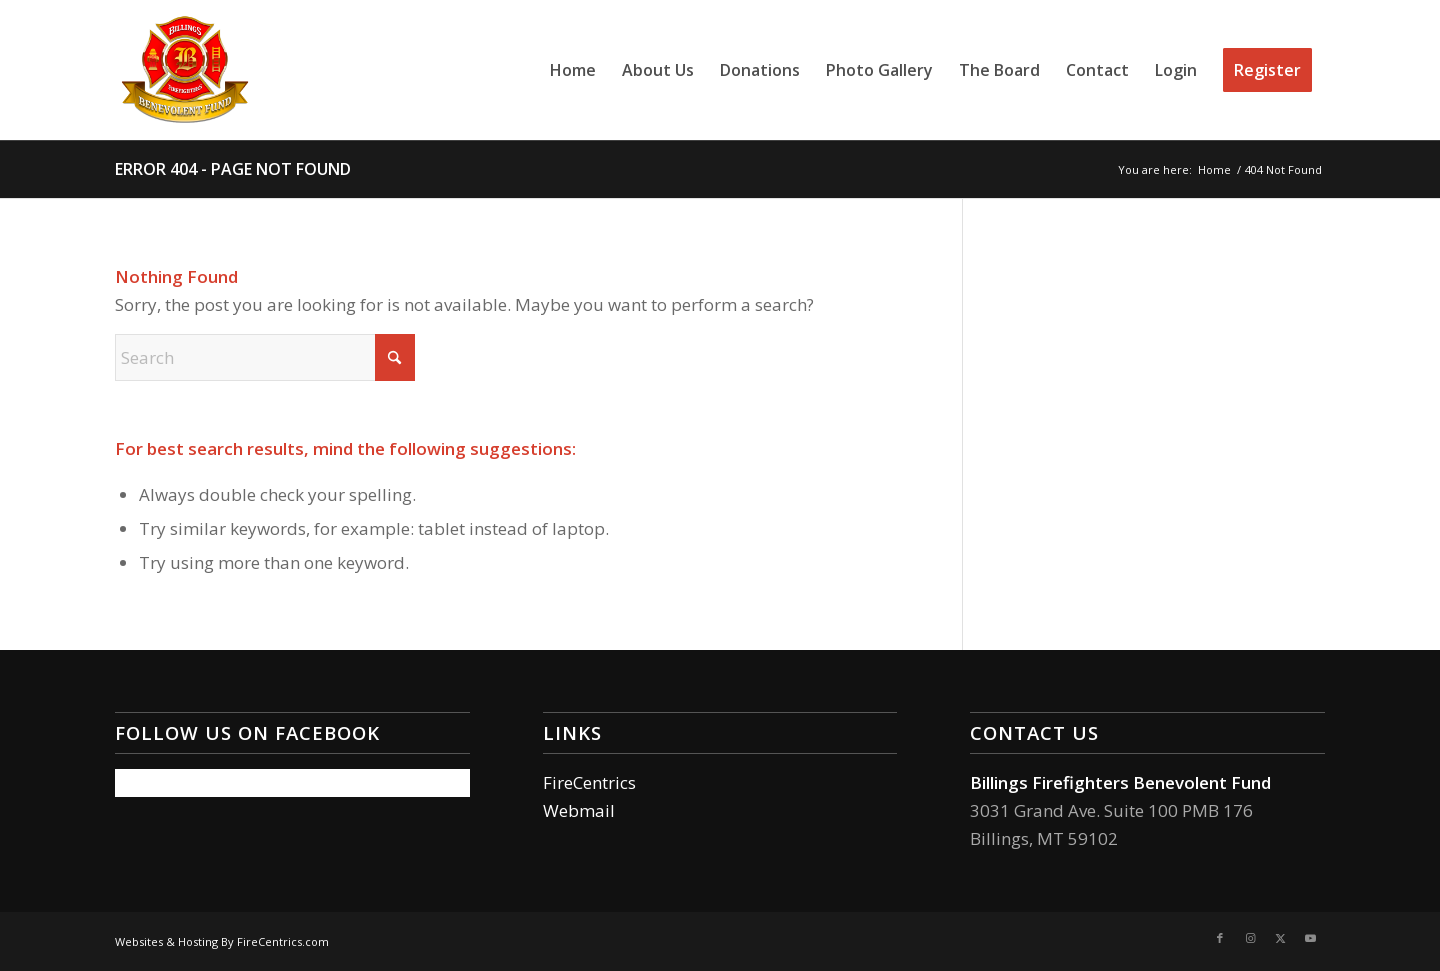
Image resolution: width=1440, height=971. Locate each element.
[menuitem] (573, 70)
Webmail (579, 810)
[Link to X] (1280, 938)
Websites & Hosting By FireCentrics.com (222, 941)
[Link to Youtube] (1310, 938)
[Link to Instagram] (1250, 938)
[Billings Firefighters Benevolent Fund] (185, 70)
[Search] (265, 357)
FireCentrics (589, 782)
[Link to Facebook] (1220, 938)
